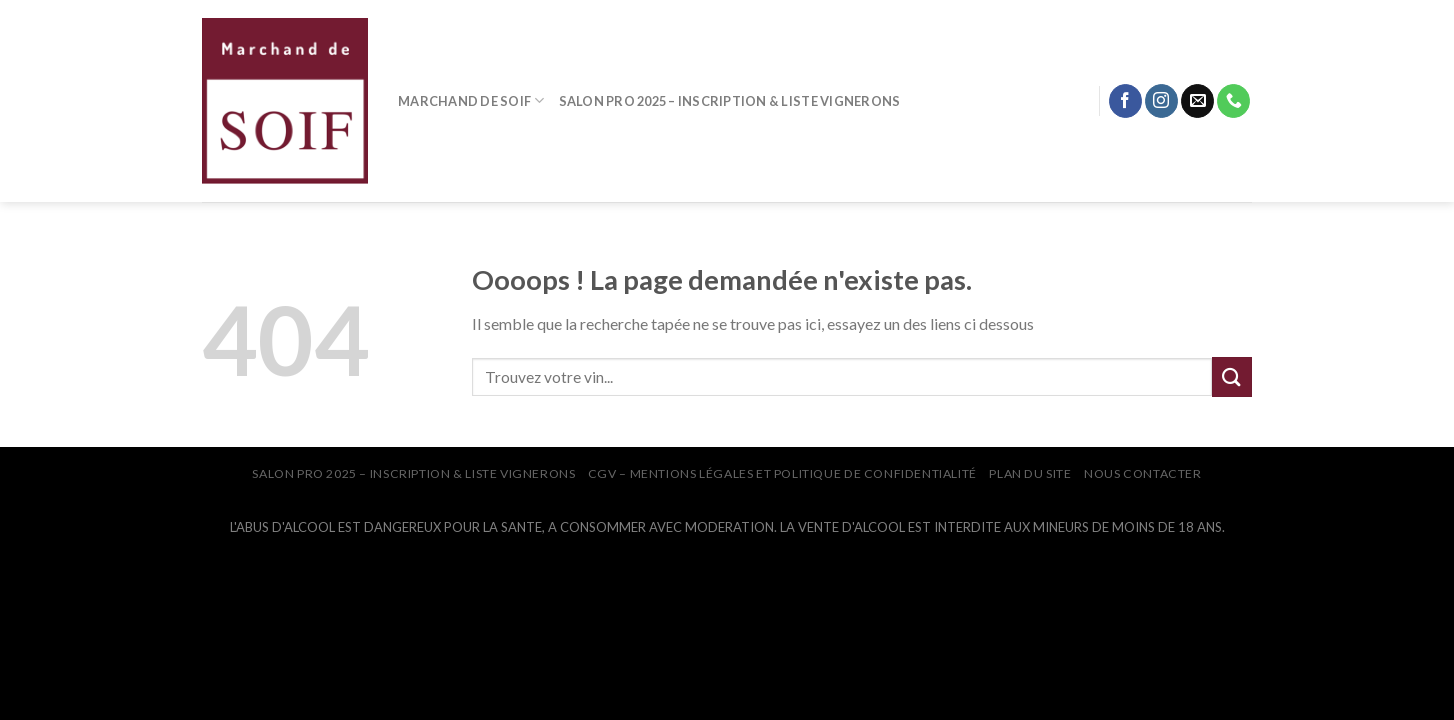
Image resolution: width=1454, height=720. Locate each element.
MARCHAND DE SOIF (471, 100)
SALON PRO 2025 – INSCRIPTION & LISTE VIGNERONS (730, 101)
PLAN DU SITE (1030, 473)
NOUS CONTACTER (1143, 473)
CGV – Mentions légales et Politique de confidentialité (782, 473)
